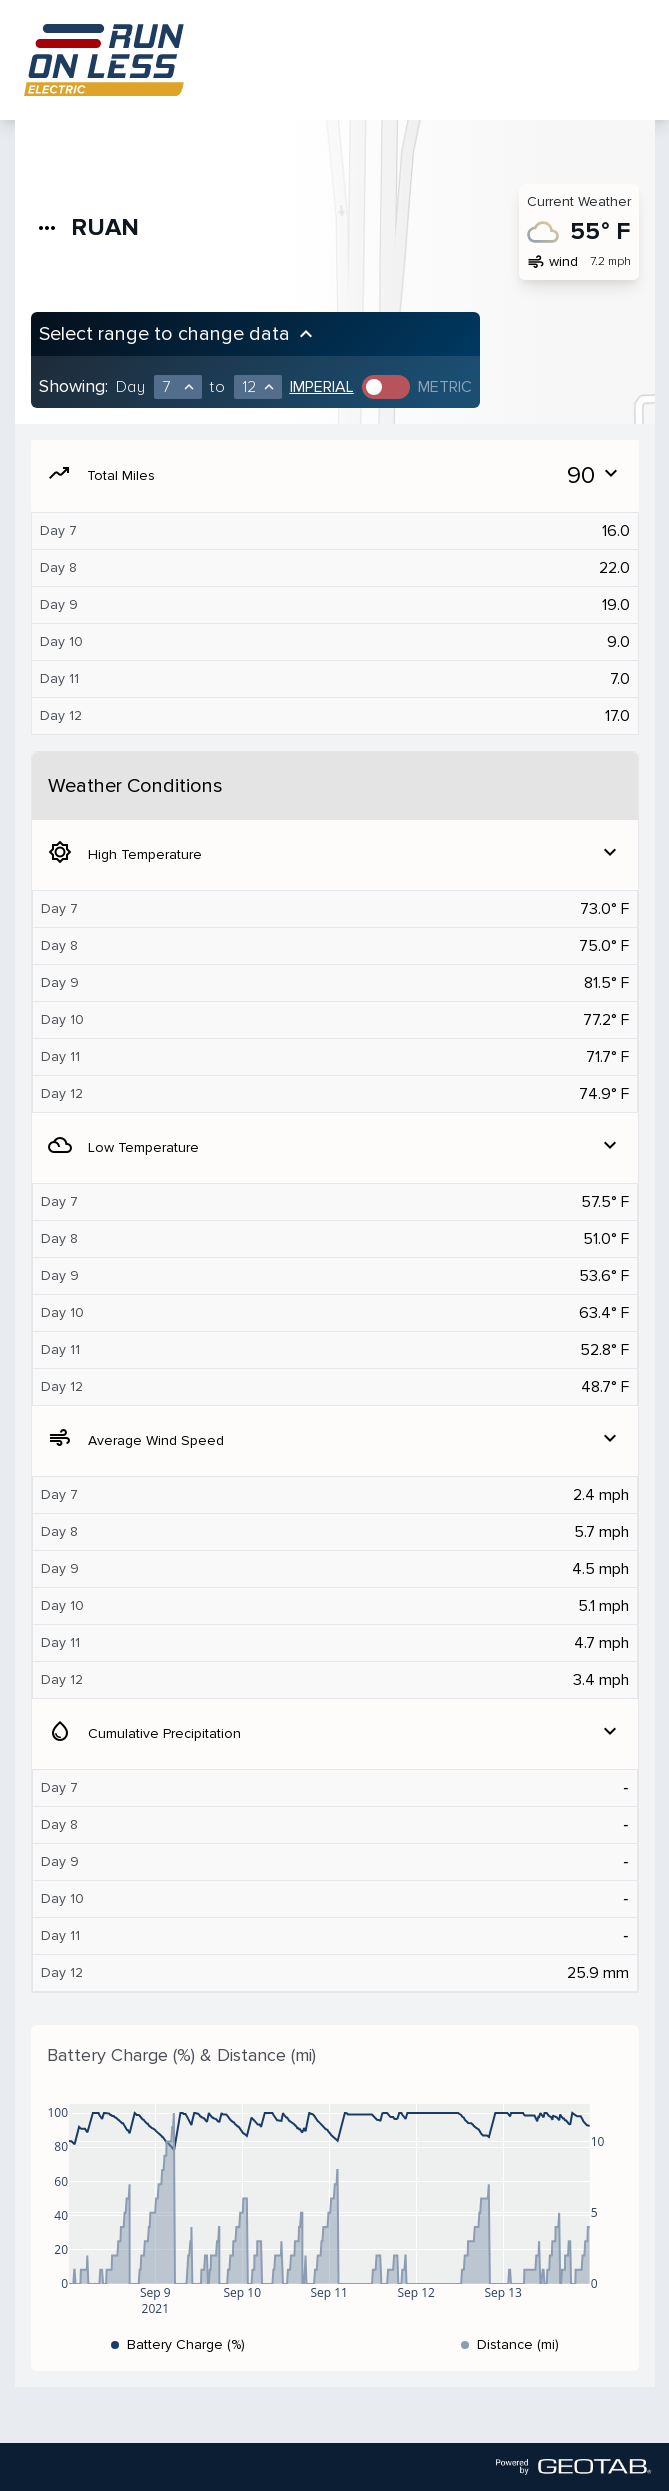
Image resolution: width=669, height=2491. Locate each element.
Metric (445, 387)
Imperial (322, 387)
